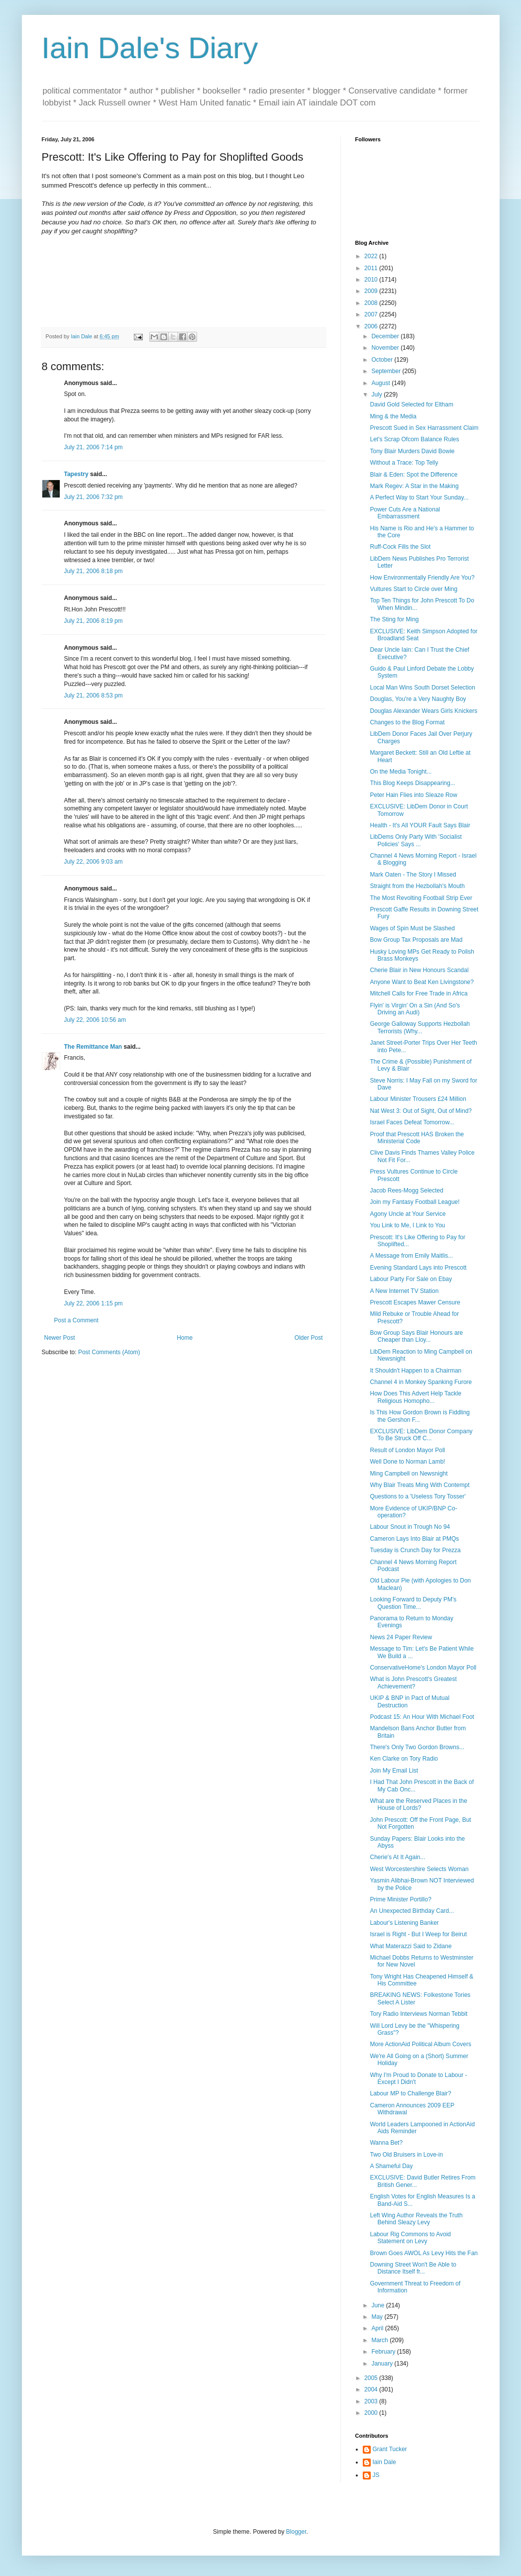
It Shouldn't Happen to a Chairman (415, 1370)
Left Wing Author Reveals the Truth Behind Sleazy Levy (416, 2219)
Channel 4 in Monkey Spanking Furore (421, 1382)
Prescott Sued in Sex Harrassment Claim (424, 427)
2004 (371, 2389)
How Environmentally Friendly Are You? (422, 577)
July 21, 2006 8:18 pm (93, 571)
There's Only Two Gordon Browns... (417, 1747)
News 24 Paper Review (401, 1637)
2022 (371, 256)
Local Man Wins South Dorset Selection (422, 687)
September (386, 371)
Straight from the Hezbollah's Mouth (417, 886)
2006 (371, 326)
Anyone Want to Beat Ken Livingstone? (421, 982)
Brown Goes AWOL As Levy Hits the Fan (424, 2253)
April (378, 2328)
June (378, 2305)
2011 (371, 268)
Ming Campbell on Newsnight (408, 1473)
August (381, 383)
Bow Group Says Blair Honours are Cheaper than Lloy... (416, 1336)
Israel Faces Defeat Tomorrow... (412, 1122)
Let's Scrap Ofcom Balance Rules (414, 439)
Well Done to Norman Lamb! (407, 1461)
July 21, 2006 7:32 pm (93, 497)
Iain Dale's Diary (150, 48)
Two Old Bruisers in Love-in (406, 2154)
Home (185, 1337)
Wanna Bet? (386, 2142)
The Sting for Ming (394, 619)
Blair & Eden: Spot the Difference (413, 474)
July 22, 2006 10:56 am (95, 1019)
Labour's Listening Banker (404, 1922)
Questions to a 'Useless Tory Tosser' (417, 1496)
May (377, 2316)
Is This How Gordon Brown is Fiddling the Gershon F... (420, 1416)
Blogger (296, 2531)
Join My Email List (394, 1770)
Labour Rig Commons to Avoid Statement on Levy (410, 2238)
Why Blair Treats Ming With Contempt (419, 1485)
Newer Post (59, 1337)
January (382, 2363)
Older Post (309, 1337)
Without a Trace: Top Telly (404, 462)
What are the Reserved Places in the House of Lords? (418, 1804)
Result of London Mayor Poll (407, 1450)
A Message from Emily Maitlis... (411, 1255)
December (386, 336)
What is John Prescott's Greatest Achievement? (413, 1682)
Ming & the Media (393, 416)
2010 (371, 279)
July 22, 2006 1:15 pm (93, 1303)
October (382, 359)
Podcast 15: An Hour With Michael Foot (422, 1716)
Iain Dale (384, 2462)
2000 (371, 2412)
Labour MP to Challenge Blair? (410, 2093)
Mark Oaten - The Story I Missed (413, 874)
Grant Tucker (390, 2449)
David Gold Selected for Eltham (411, 404)
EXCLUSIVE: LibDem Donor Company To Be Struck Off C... (421, 1435)
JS (376, 2475)
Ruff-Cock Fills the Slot (400, 546)
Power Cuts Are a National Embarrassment (405, 513)
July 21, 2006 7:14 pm (93, 447)
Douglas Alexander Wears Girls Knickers (423, 710)
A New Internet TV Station (404, 1291)
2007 (371, 314)
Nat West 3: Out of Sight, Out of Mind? (421, 1110)
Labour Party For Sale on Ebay (411, 1279)
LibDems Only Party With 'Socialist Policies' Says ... (415, 840)
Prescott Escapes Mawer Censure (415, 1302)
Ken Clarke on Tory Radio (404, 1758)
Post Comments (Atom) (109, 1352)
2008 (371, 302)
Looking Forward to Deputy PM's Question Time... (413, 1603)
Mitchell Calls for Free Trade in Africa (418, 993)
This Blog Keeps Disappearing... (412, 783)
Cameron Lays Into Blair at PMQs (414, 1538)
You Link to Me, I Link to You (407, 1225)
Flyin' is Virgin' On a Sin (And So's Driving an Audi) (415, 1009)
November (386, 347)
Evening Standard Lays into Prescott (418, 1267)
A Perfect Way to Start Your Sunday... (419, 497)
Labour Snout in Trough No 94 (410, 1526)
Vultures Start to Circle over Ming (413, 589)
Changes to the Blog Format (407, 722)
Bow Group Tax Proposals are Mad (416, 939)
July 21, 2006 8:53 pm (93, 695)
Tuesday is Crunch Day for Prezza (415, 1550)
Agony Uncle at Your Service (407, 1213)
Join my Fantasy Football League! (414, 1201)
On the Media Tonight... (400, 771)
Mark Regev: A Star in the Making (414, 486)
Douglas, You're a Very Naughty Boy (418, 698)
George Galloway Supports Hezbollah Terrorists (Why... (420, 1027)
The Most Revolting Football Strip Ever (421, 897)
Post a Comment (76, 1320)
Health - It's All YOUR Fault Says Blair (420, 825)
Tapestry (76, 474)
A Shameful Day (391, 2166)
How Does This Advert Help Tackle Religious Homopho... (415, 1397)
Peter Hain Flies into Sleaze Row (413, 795)
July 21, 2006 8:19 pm (93, 620)
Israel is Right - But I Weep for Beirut (418, 1934)
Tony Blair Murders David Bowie (412, 451)
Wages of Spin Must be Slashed (412, 928)
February (384, 2351)
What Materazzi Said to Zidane (410, 1946)
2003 (371, 2401)
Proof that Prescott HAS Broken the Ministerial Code (417, 1138)
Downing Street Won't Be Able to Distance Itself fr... (413, 2268)
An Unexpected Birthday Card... (412, 1910)
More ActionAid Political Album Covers (420, 2044)
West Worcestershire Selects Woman (419, 1869)
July (377, 394)
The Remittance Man (93, 1046)
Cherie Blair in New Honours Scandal (419, 970)
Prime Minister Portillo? (400, 1899)
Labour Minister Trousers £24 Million (418, 1098)
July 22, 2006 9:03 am (93, 861)
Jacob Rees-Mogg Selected (406, 1190)
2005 (371, 2378)
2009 (371, 291)
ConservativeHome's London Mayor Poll (423, 1667)
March (380, 2340)
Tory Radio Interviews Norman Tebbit (418, 2013)
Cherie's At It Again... (397, 1857)
